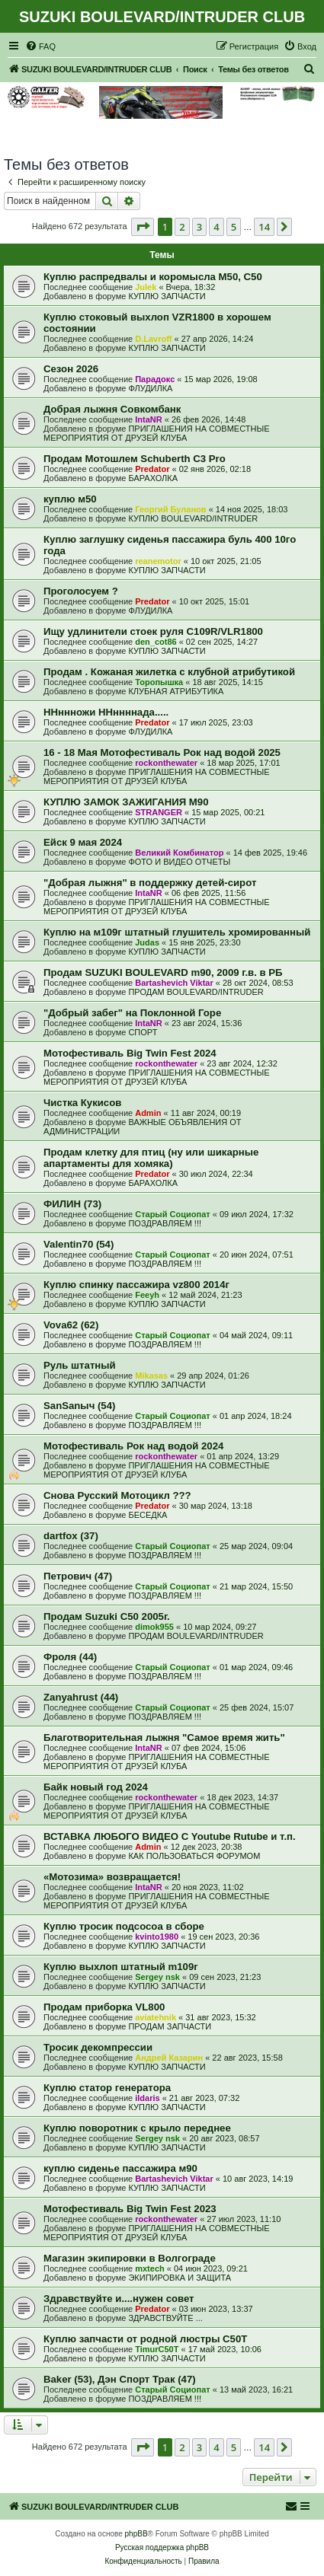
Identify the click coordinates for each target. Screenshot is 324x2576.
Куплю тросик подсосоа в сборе (123, 1926)
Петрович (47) (77, 1576)
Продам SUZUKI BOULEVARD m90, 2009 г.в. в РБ (163, 972)
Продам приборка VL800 (104, 2007)
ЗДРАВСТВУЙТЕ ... (165, 2318)
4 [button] (216, 227)
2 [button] (181, 227)
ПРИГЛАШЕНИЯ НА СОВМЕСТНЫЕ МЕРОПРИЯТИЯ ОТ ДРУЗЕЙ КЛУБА (156, 433)
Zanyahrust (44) (80, 1697)
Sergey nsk (157, 1976)
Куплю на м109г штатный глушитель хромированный (176, 932)
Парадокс (155, 379)
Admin (148, 1112)
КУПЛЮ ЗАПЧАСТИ (166, 296)
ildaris (147, 2098)
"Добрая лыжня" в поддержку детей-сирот (149, 882)
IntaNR (148, 419)
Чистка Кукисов (82, 1102)
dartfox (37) (70, 1535)
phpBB (136, 2534)
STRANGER (158, 812)
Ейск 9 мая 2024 (82, 842)
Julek (145, 287)
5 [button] (233, 227)
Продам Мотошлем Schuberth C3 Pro (134, 458)
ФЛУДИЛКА (150, 388)
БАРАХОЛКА (153, 478)
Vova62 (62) (70, 1325)
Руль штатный (79, 1365)
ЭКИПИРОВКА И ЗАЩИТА (179, 2277)
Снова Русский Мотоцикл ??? (117, 1495)
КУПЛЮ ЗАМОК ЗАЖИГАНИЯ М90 (125, 802)
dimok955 (154, 1626)
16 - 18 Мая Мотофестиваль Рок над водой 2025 (162, 752)
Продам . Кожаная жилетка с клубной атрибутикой (169, 671)
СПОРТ (142, 1032)
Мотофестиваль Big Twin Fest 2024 (130, 1053)
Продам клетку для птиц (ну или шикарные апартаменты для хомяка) (150, 1157)
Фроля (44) (70, 1657)
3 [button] (199, 227)
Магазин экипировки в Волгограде (129, 2258)
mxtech (150, 2268)
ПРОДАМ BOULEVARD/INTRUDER (195, 991)
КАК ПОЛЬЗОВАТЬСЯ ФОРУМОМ (194, 1855)
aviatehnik (155, 2017)
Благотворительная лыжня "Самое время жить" (164, 1737)
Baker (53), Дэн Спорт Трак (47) (119, 2379)
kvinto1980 (156, 1936)
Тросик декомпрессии (97, 2047)
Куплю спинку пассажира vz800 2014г (136, 1284)
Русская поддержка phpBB (162, 2547)
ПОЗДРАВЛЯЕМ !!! (164, 1223)
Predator (152, 468)
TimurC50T (156, 2349)
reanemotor (158, 561)
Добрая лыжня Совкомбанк (112, 409)
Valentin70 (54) (78, 1244)
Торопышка (159, 682)
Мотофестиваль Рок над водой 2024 (133, 1446)
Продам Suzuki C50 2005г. (106, 1616)
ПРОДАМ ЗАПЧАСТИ (169, 2026)
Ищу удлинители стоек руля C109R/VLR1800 (153, 631)
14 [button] (264, 227)
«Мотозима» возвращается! (112, 1877)
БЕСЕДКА (147, 1514)
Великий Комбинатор (179, 852)
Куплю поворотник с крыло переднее (137, 2128)
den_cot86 (155, 641)
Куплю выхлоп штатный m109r (120, 1966)
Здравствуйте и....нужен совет (118, 2298)
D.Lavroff (153, 338)
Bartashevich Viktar (174, 982)
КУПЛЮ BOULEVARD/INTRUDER (193, 518)
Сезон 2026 (70, 369)
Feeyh (147, 1294)
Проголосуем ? (80, 591)
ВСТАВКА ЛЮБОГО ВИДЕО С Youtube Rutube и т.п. (169, 1836)
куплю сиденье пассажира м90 (120, 2168)
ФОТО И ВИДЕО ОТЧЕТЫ (179, 861)
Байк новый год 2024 (95, 1787)
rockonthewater (166, 762)
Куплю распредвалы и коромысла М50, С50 (152, 276)
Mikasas (151, 1375)
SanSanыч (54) (79, 1405)
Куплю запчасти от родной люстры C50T (145, 2339)
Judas (147, 942)
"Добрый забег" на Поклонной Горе (132, 1013)
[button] (142, 227)
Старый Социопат (172, 1214)
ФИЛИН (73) (72, 1204)
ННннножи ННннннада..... (105, 712)
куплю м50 (70, 499)
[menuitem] (40, 46)
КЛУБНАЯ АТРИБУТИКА (175, 691)
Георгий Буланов (170, 509)
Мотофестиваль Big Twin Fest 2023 (130, 2208)
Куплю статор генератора (107, 2087)
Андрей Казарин (169, 2057)
